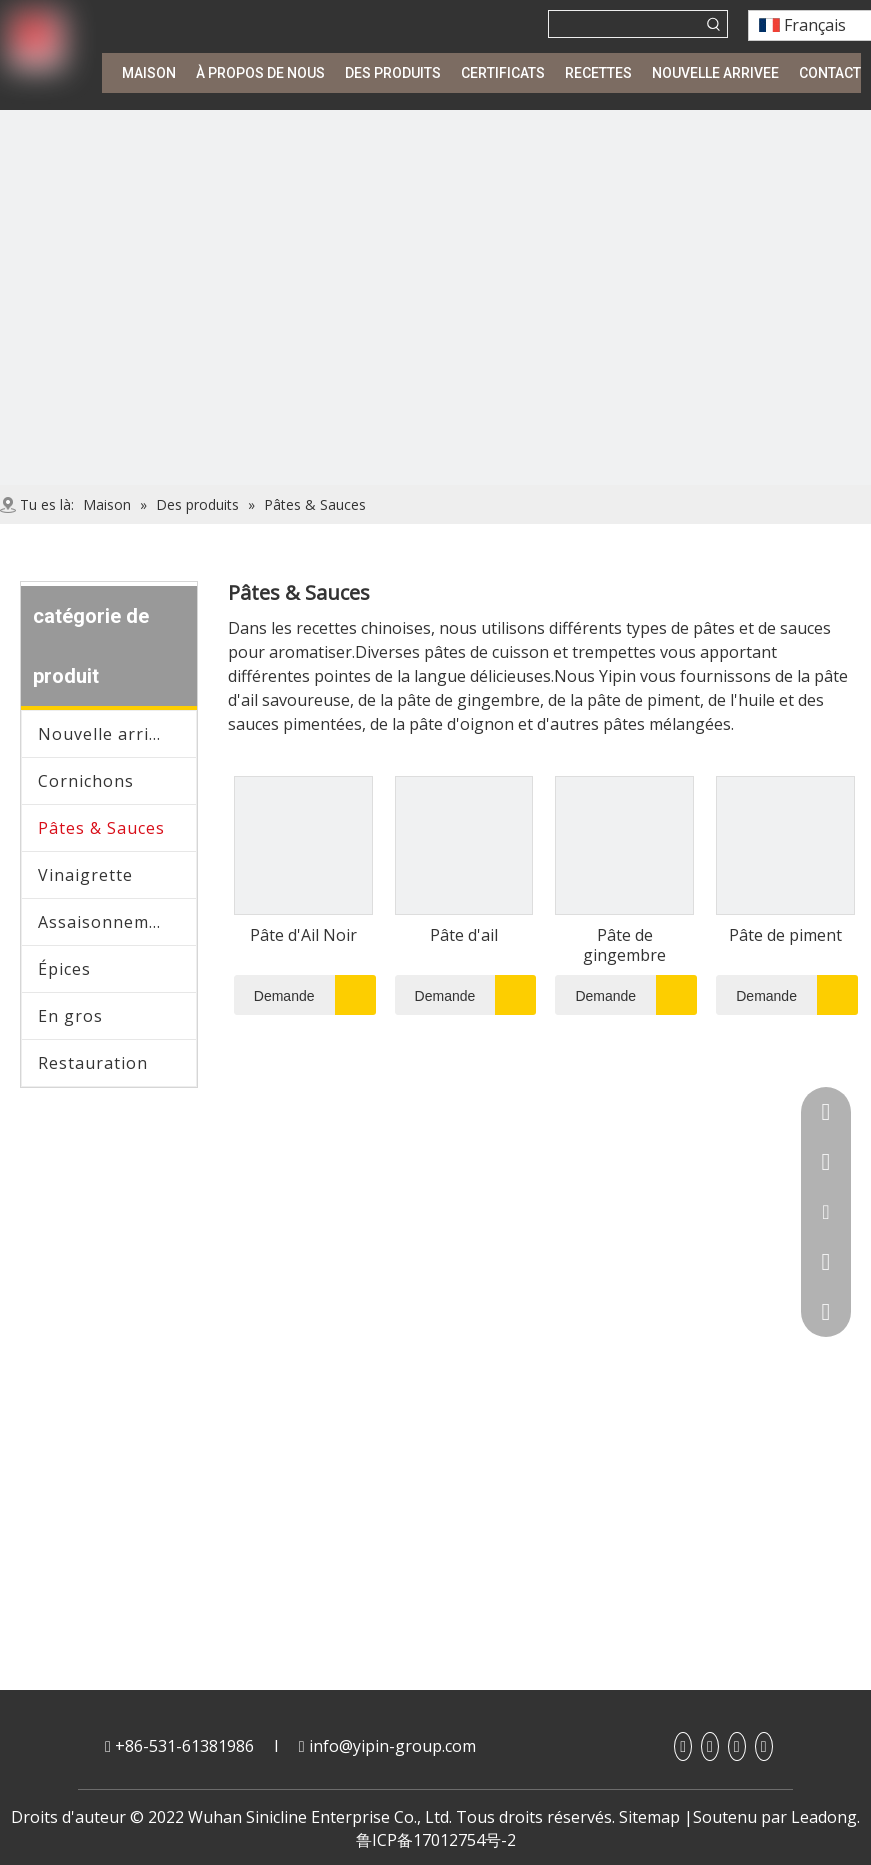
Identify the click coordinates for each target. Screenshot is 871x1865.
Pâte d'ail (464, 935)
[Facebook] (683, 1746)
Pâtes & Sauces (101, 828)
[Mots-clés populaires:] (714, 24)
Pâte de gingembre (624, 945)
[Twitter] (764, 1746)
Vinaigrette (85, 875)
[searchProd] (625, 24)
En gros (70, 1016)
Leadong (824, 1817)
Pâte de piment (785, 935)
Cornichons (86, 781)
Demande (274, 995)
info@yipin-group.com (392, 1746)
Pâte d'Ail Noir (303, 935)
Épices (64, 969)
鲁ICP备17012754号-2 (436, 1840)
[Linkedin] (710, 1746)
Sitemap (649, 1817)
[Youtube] (737, 1746)
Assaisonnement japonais (117, 922)
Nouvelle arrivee (108, 734)
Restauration (93, 1063)
